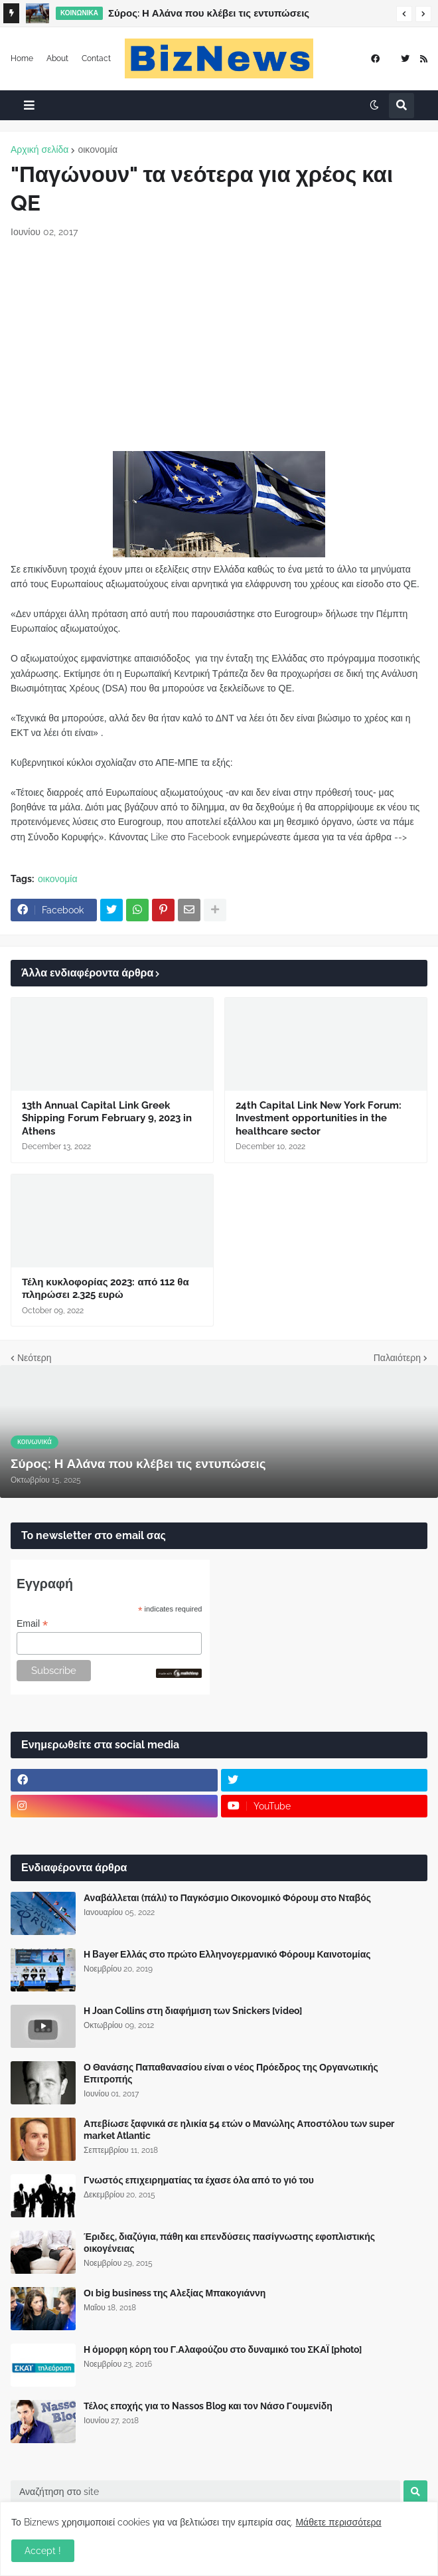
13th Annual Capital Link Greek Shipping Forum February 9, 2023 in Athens (107, 1118)
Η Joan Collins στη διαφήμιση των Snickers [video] (193, 2010)
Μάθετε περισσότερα (338, 2522)
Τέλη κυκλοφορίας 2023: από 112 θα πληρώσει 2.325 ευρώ (105, 1288)
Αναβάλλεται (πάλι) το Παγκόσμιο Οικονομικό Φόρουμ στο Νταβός (227, 1897)
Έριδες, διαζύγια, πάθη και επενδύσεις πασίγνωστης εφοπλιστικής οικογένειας (229, 2242)
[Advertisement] (219, 345)
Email (32, 1623)
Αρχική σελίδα (39, 149)
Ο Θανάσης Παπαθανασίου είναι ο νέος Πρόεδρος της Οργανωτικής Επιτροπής (231, 2073)
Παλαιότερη (397, 1357)
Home (22, 58)
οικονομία (97, 149)
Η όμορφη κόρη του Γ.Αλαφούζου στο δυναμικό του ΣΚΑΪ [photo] (223, 2349)
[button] (404, 14)
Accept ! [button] (43, 2550)
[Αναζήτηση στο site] (205, 2491)
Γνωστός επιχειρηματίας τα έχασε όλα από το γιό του (199, 2180)
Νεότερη (34, 1357)
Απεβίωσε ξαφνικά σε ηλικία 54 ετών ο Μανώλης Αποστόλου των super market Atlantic (239, 2129)
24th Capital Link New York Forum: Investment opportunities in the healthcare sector (319, 1118)
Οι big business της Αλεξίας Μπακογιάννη (174, 2293)
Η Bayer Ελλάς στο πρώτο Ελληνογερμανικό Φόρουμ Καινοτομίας (227, 1954)
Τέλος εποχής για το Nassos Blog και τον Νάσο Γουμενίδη (208, 2406)
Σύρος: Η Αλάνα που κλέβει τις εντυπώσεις (208, 13)
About (57, 58)
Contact (96, 58)
